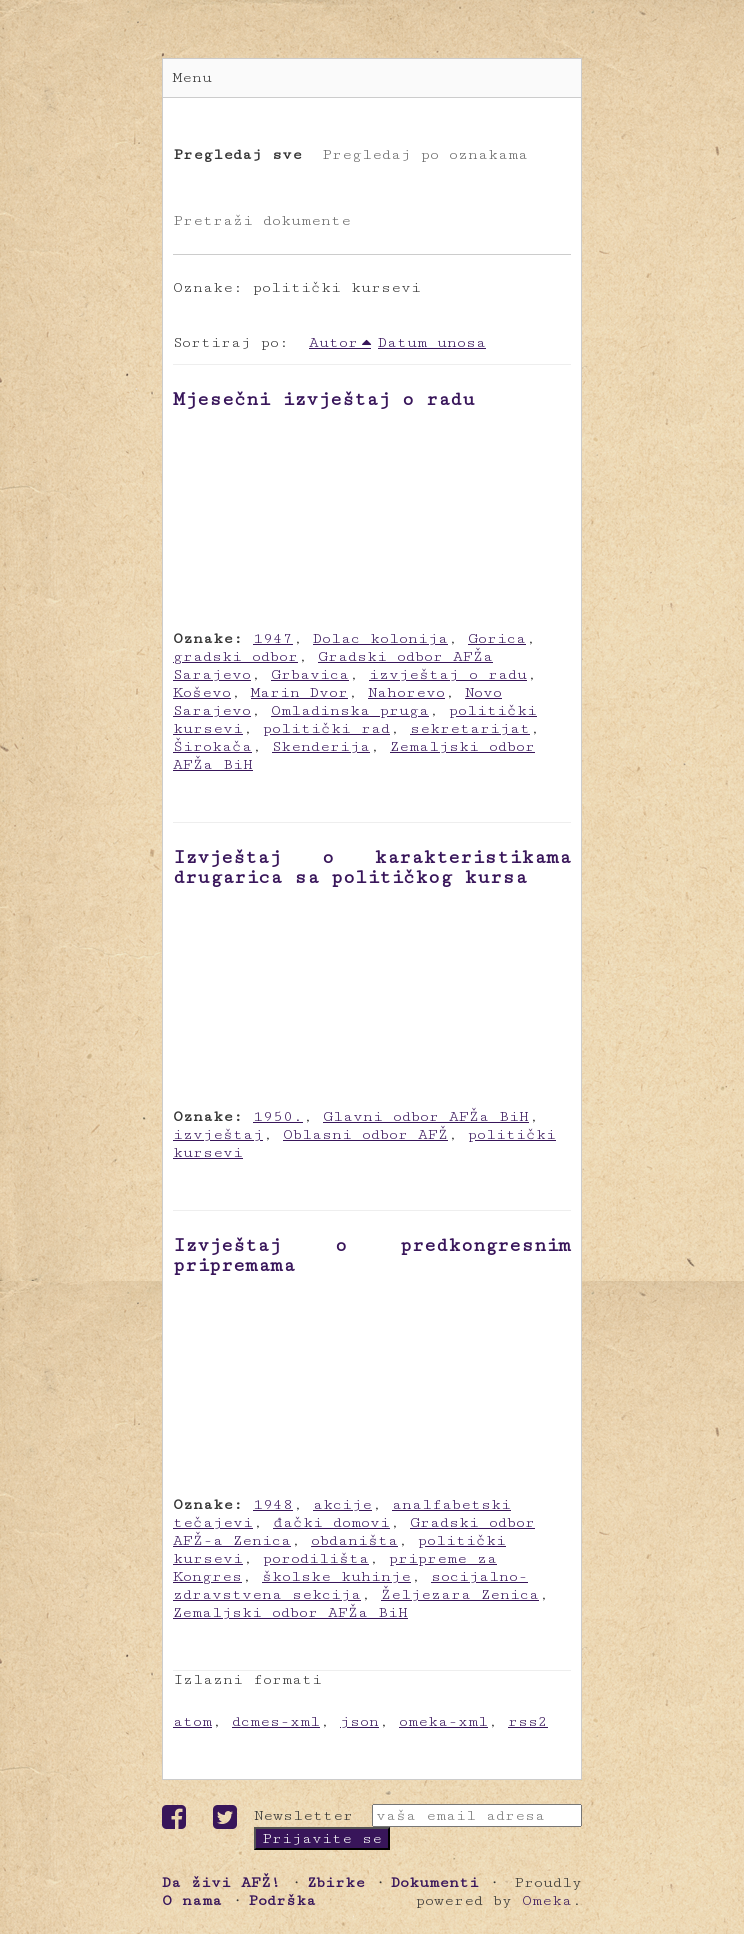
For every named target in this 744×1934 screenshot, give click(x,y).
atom (192, 1721)
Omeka (547, 1900)
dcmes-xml (276, 1721)
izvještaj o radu (448, 674)
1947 (273, 638)
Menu (192, 77)
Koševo (202, 692)
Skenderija (321, 746)
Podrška (282, 1900)
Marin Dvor (299, 692)
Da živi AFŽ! (221, 1882)
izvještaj (218, 1134)
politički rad (326, 728)
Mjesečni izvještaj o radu (324, 399)
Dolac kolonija (380, 638)
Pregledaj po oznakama (425, 154)
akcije (342, 1504)
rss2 (528, 1721)
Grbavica (310, 674)
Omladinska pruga (350, 710)
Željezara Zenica (460, 1594)
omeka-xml (443, 1721)
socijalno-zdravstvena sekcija (350, 1585)
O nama (192, 1900)
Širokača (212, 746)
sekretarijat (470, 728)
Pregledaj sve (237, 154)
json (359, 1721)
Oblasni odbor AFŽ (365, 1134)
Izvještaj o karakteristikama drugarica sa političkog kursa (372, 867)
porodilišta (316, 1558)
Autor (333, 342)
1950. (278, 1116)
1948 (273, 1504)
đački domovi (331, 1522)
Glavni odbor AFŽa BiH (426, 1116)
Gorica (497, 638)
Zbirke (336, 1882)
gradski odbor (235, 656)
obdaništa (354, 1540)
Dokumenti (435, 1882)
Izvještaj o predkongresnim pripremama (372, 1255)
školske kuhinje (336, 1576)
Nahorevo (406, 692)
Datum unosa (432, 342)
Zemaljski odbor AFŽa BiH (290, 1612)
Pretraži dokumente (262, 220)
